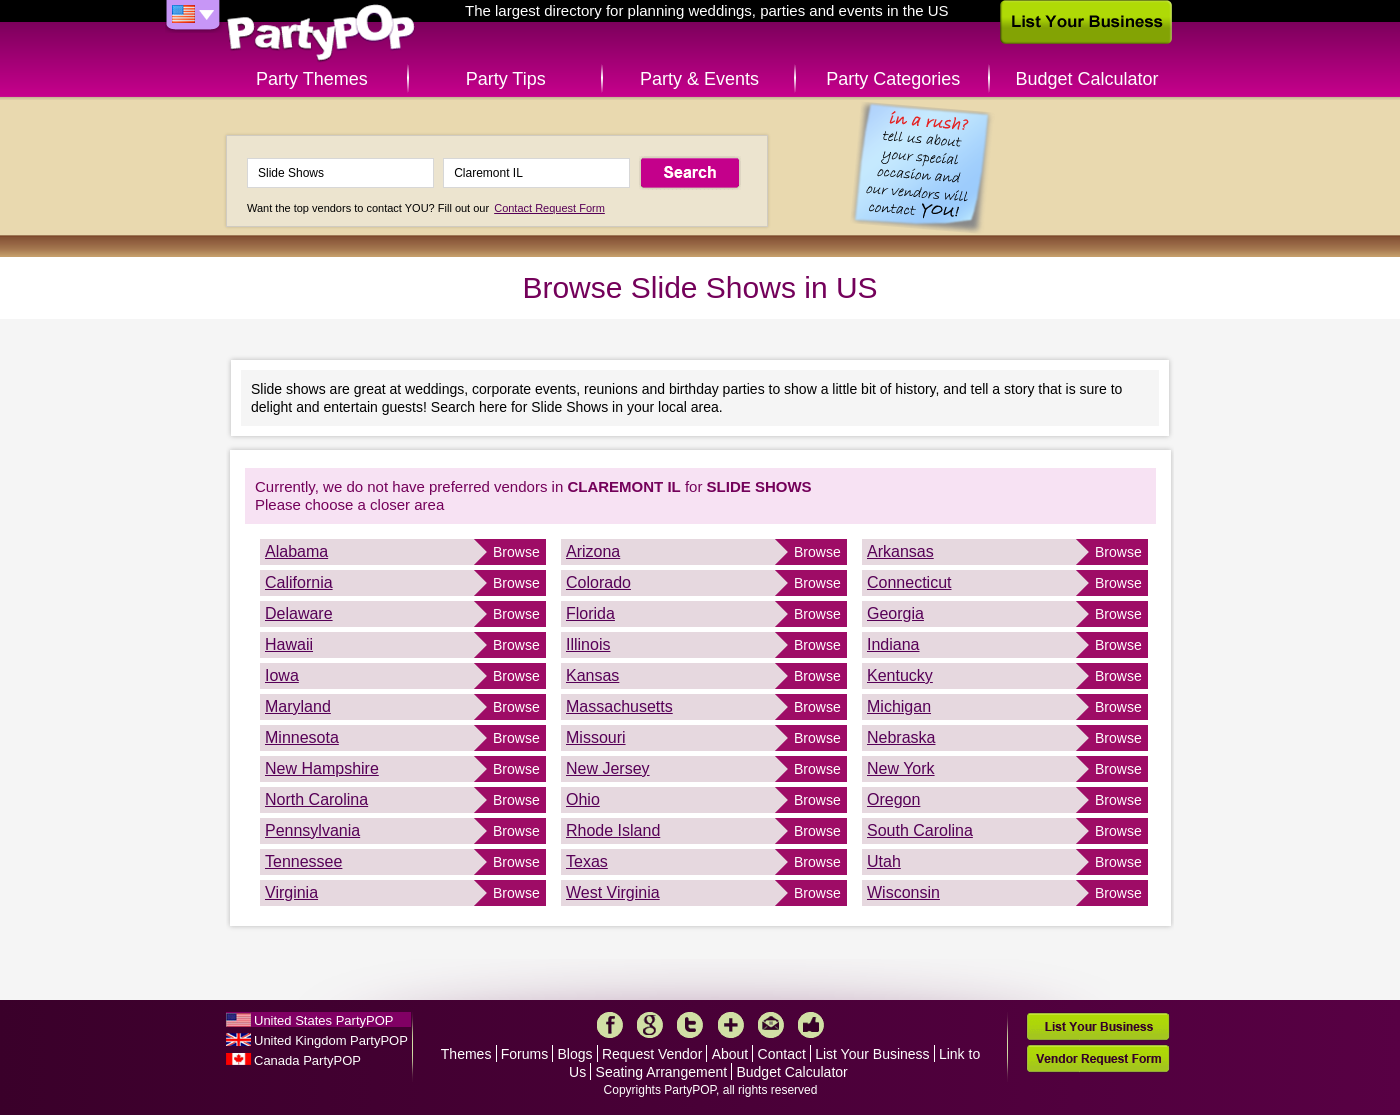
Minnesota (302, 737)
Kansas (592, 675)
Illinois (588, 644)
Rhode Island (613, 830)
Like (811, 1025)
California (299, 582)
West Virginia (613, 892)
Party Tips (506, 79)
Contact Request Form (549, 208)
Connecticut (909, 582)
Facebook (610, 1025)
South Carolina (920, 830)
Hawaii (289, 644)
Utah (884, 861)
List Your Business (872, 1054)
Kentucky (900, 675)
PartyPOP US (321, 33)
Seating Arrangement (662, 1072)
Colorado (598, 582)
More (731, 1025)
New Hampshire (322, 768)
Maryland (298, 706)
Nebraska (901, 737)
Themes (466, 1054)
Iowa (282, 675)
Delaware (299, 613)
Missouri (596, 737)
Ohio (583, 799)
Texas (587, 861)
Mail (771, 1025)
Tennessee (303, 861)
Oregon (893, 799)
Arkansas (900, 551)
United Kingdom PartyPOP (331, 1040)
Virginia (291, 892)
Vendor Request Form (1098, 1058)
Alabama (296, 551)
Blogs (575, 1054)
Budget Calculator (1087, 79)
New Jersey (608, 768)
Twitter (690, 1025)
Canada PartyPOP (307, 1060)
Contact (782, 1054)
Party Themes (312, 79)
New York (901, 768)
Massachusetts (619, 706)
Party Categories (893, 79)
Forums (524, 1054)
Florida (590, 613)
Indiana (893, 644)
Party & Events (699, 79)
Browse (516, 552)
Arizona (593, 551)
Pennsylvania (312, 830)
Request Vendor (652, 1054)
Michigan (899, 706)
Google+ (650, 1025)
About (730, 1054)
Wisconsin (903, 892)
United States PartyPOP (323, 1020)
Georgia (895, 613)
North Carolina (316, 799)
